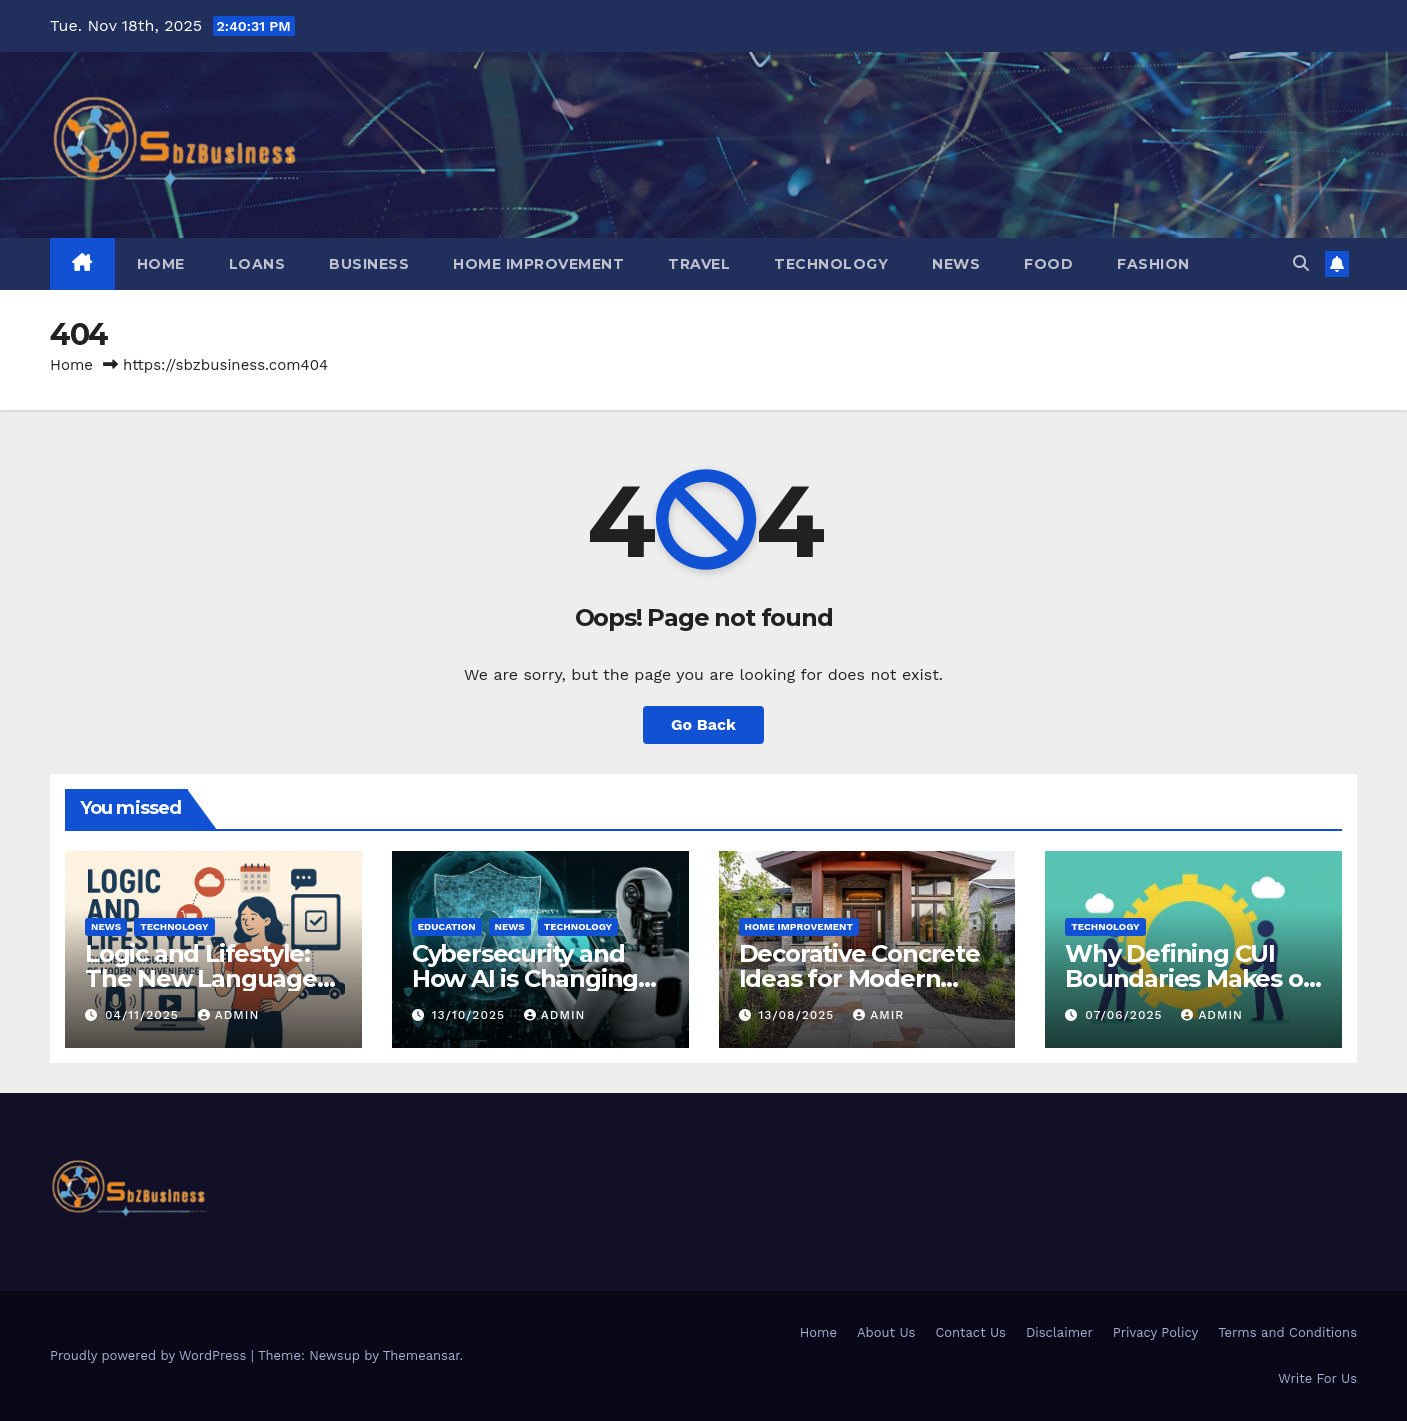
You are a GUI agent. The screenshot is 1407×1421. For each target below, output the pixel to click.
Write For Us (1317, 1378)
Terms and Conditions (1287, 1332)
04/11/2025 (144, 1015)
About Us (886, 1332)
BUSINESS (369, 264)
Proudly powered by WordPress (150, 1355)
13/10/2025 (471, 1015)
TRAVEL (699, 264)
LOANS (257, 264)
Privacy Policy (1155, 1332)
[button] (1301, 263)
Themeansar (421, 1355)
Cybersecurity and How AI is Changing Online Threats (525, 978)
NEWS (956, 264)
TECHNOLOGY (831, 264)
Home (161, 264)
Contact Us (970, 1332)
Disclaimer (1059, 1332)
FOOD (1048, 264)
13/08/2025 (798, 1015)
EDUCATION (447, 926)
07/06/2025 (1126, 1015)
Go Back (703, 724)
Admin (229, 1015)
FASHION (1153, 264)
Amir (878, 1015)
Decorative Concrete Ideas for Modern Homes (859, 978)
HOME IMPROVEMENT (538, 264)
